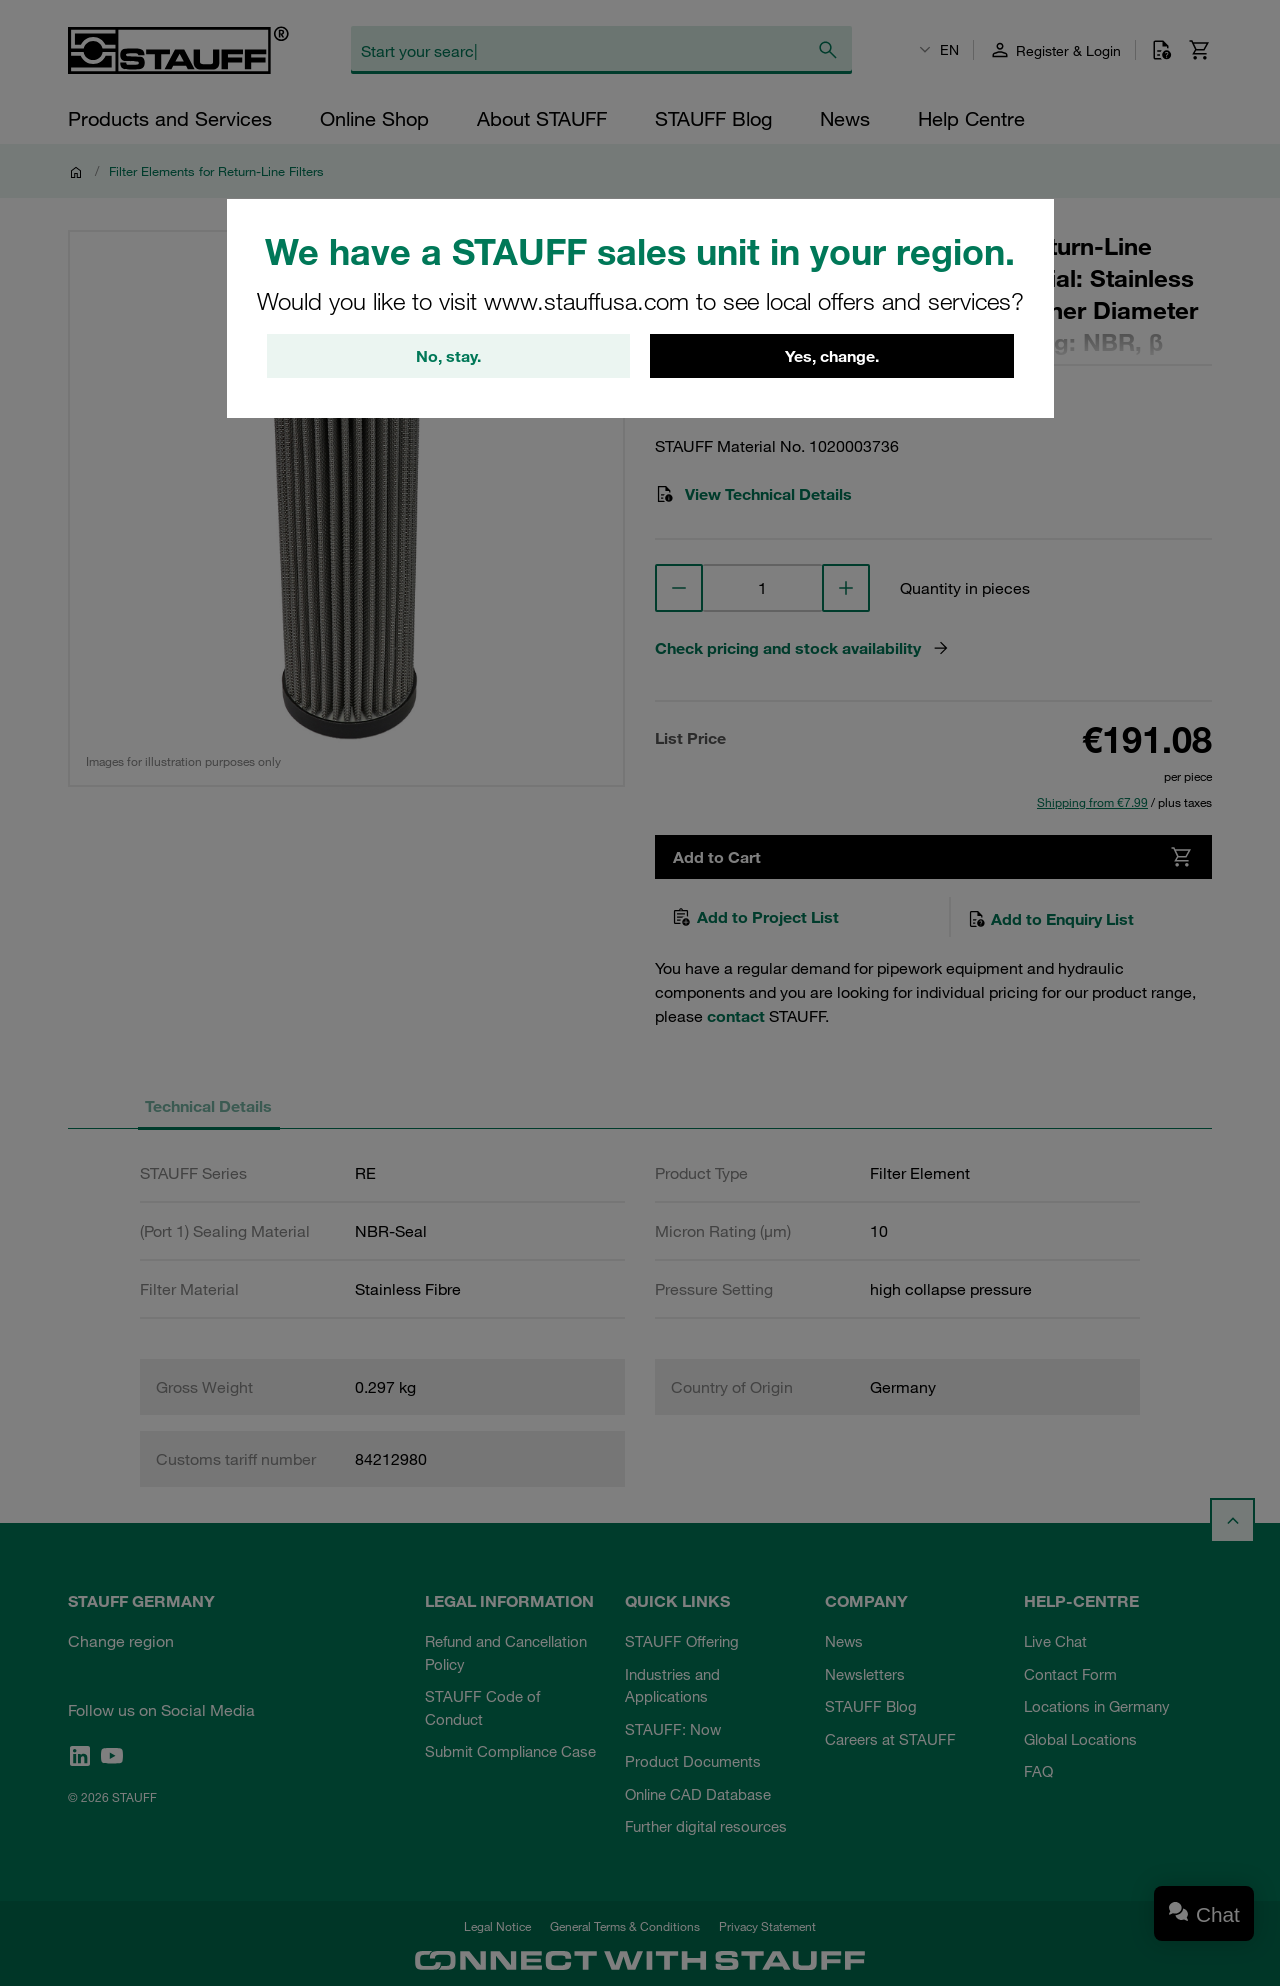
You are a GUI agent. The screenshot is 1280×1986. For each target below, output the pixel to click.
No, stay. (448, 358)
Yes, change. (832, 358)
